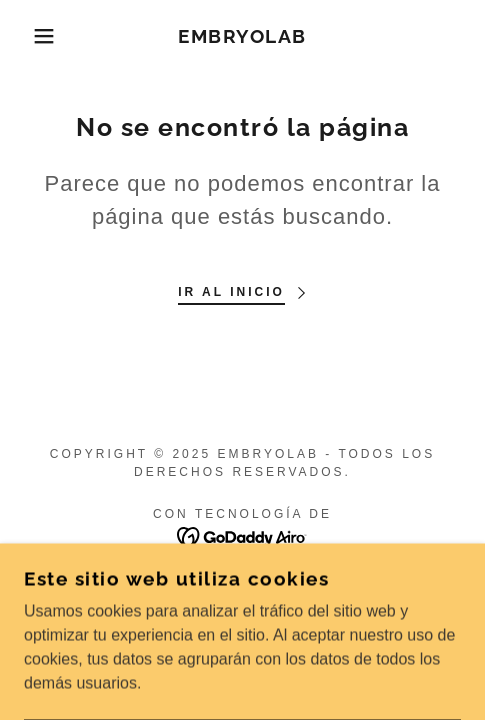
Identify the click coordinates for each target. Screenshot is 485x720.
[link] (242, 36)
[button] (35, 36)
